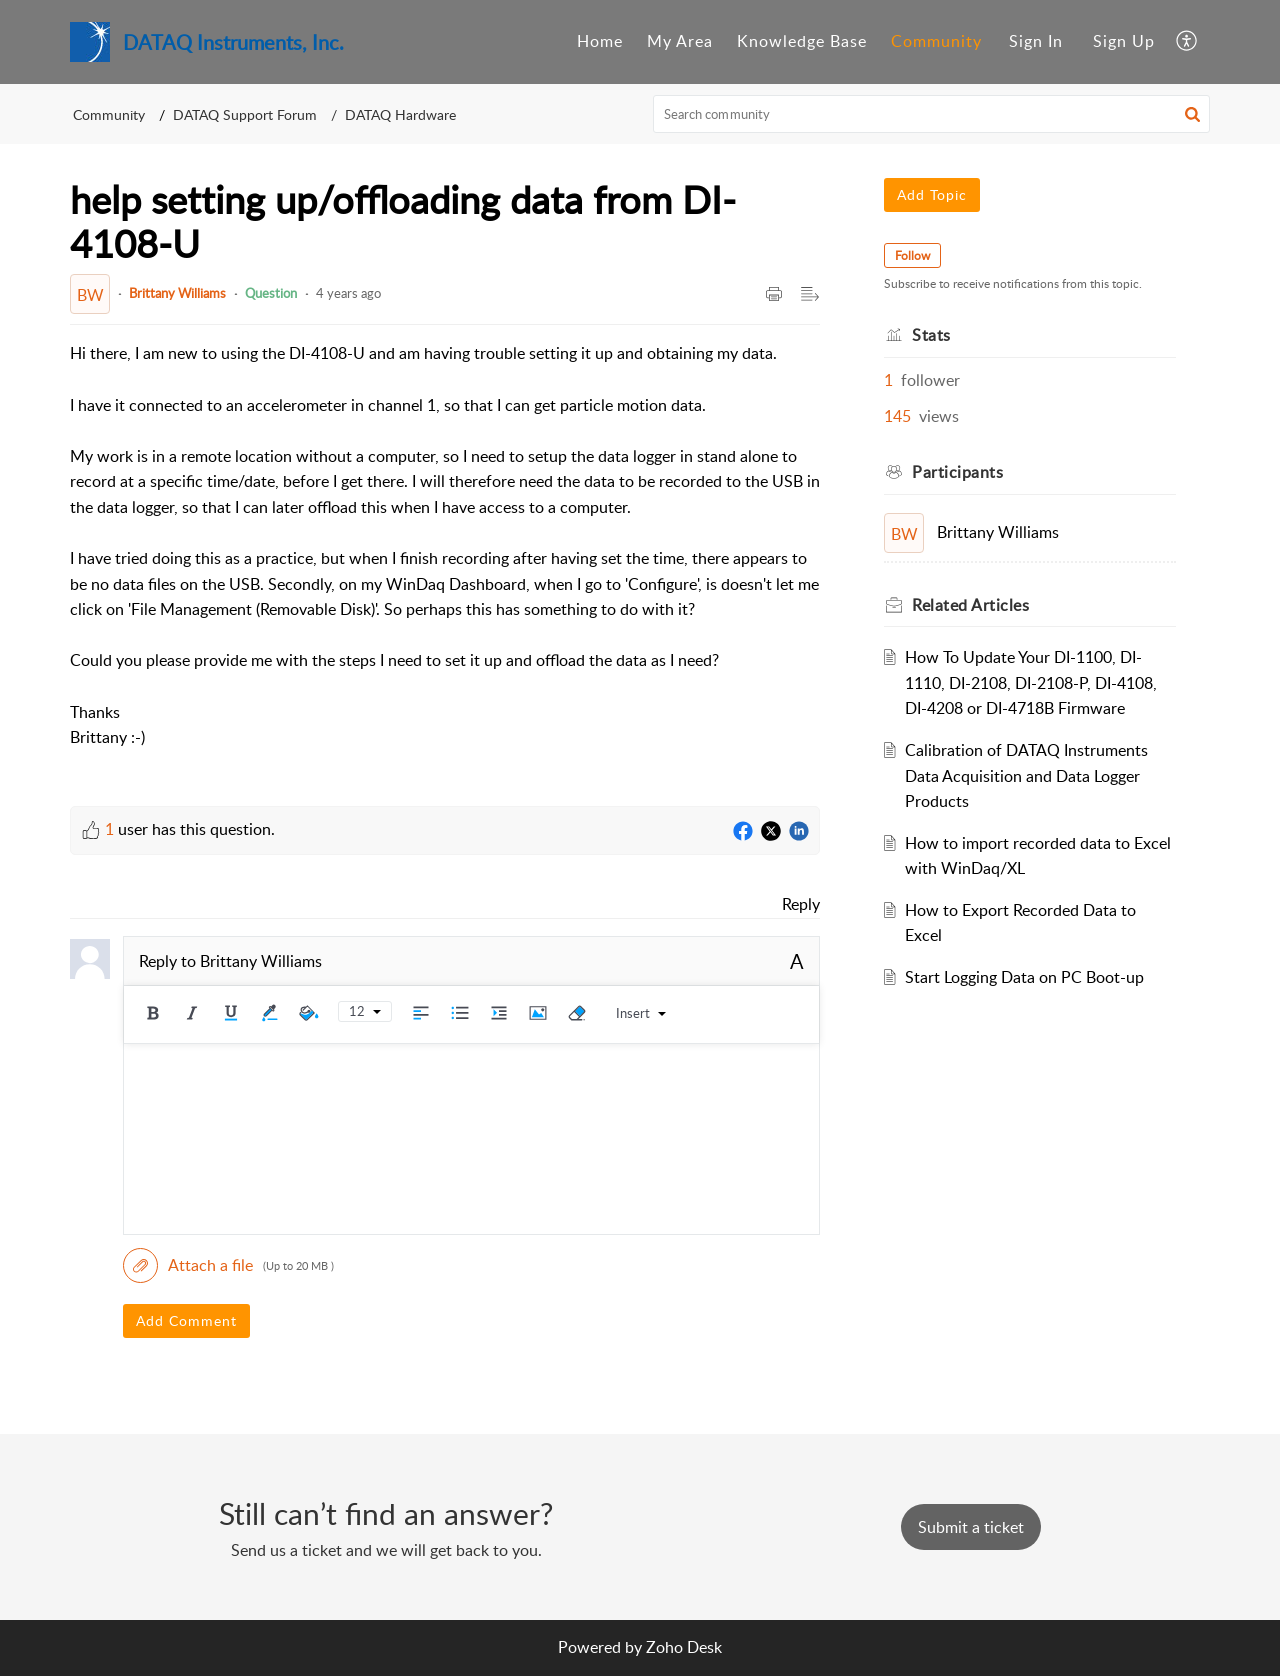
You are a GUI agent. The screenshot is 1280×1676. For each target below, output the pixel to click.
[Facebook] (743, 832)
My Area (680, 41)
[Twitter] (771, 832)
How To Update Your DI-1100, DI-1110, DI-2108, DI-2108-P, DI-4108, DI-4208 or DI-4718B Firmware (1031, 682)
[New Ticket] (971, 1527)
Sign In (1036, 41)
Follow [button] (912, 255)
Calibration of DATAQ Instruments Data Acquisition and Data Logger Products (1026, 775)
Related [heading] (970, 605)
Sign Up (1124, 41)
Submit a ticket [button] (971, 1527)
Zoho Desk (684, 1647)
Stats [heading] (931, 335)
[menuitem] (600, 42)
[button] (1187, 42)
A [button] (797, 961)
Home (600, 41)
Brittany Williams (177, 293)
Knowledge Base (802, 41)
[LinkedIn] (799, 832)
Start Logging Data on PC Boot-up (1024, 977)
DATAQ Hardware (400, 114)
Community (936, 41)
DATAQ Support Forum (245, 114)
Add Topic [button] (932, 194)
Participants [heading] (957, 472)
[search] (932, 114)
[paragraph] (445, 558)
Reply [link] (801, 904)
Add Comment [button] (186, 1320)
